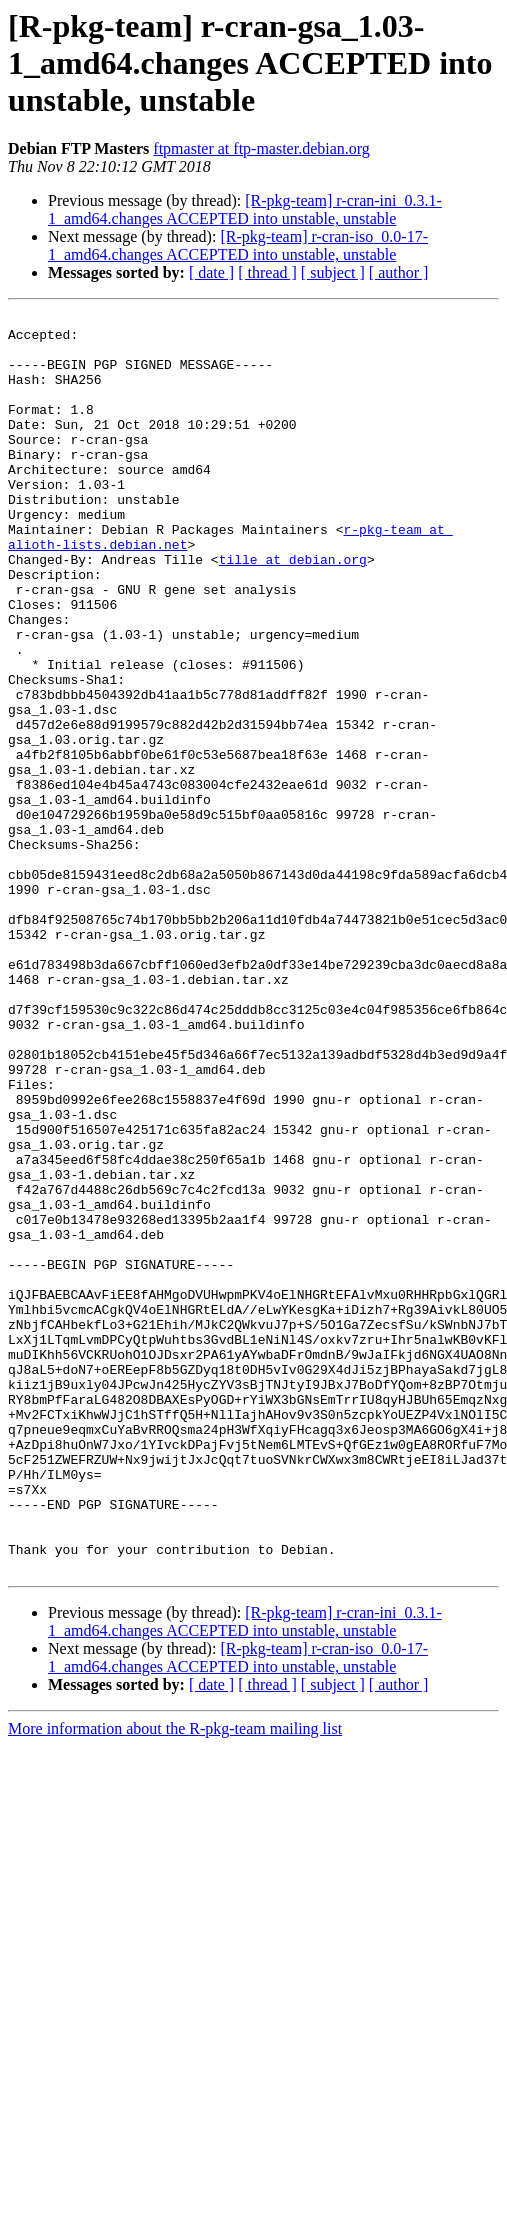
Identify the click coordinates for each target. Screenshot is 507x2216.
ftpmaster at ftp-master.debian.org (261, 148)
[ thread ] (267, 272)
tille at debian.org (293, 610)
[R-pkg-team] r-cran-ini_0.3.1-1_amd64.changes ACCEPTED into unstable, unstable (245, 209)
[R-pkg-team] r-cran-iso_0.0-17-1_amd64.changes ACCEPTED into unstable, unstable (238, 245)
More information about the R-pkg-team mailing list (175, 1980)
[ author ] (399, 272)
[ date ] (211, 272)
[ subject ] (333, 272)
